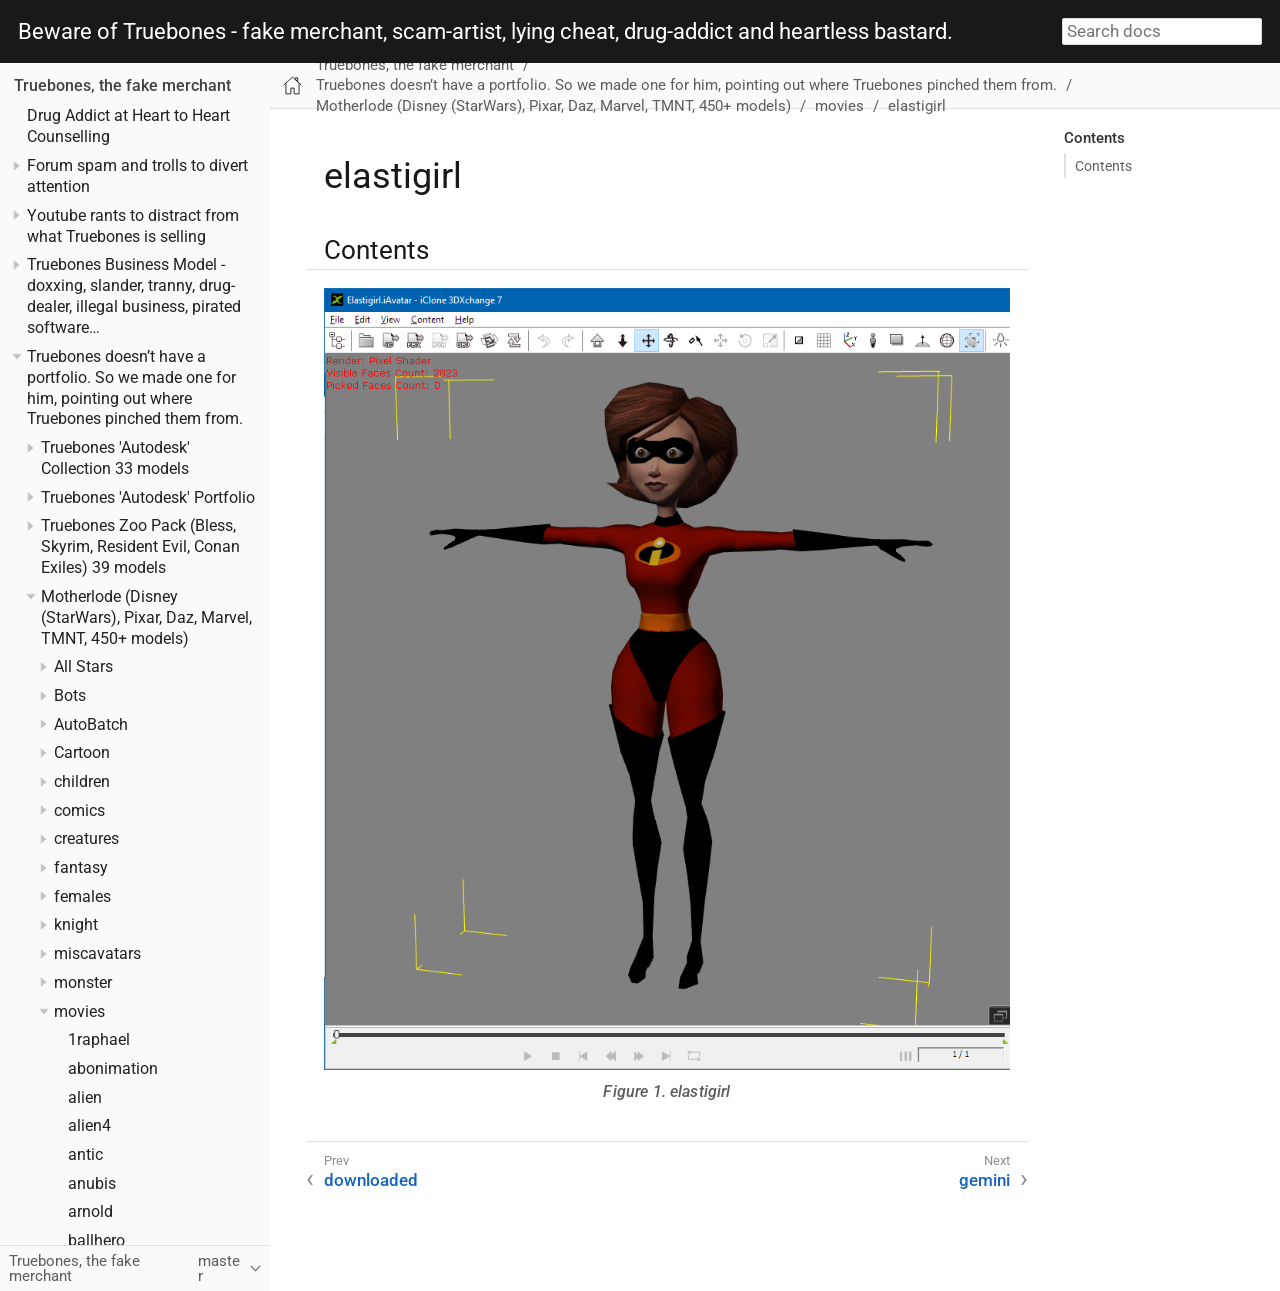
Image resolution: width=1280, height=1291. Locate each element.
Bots (70, 696)
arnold (90, 1212)
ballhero (96, 1241)
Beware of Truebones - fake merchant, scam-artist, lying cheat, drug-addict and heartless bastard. (485, 32)
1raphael (99, 1040)
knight (76, 925)
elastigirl (917, 106)
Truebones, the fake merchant (122, 86)
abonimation (113, 1069)
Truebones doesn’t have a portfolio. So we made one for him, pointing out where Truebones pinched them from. (686, 85)
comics (79, 811)
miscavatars (97, 954)
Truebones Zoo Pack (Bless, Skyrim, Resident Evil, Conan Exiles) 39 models (140, 547)
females (82, 897)
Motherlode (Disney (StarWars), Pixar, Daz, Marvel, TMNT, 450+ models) (146, 618)
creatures (86, 839)
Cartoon (82, 753)
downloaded (371, 1180)
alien (85, 1098)
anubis (92, 1184)
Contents (1103, 166)
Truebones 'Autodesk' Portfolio (148, 498)
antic (85, 1155)
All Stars (83, 667)
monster (83, 983)
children (82, 782)
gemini (984, 1180)
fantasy (81, 868)
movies (79, 1012)
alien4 (89, 1126)
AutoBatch (91, 725)
